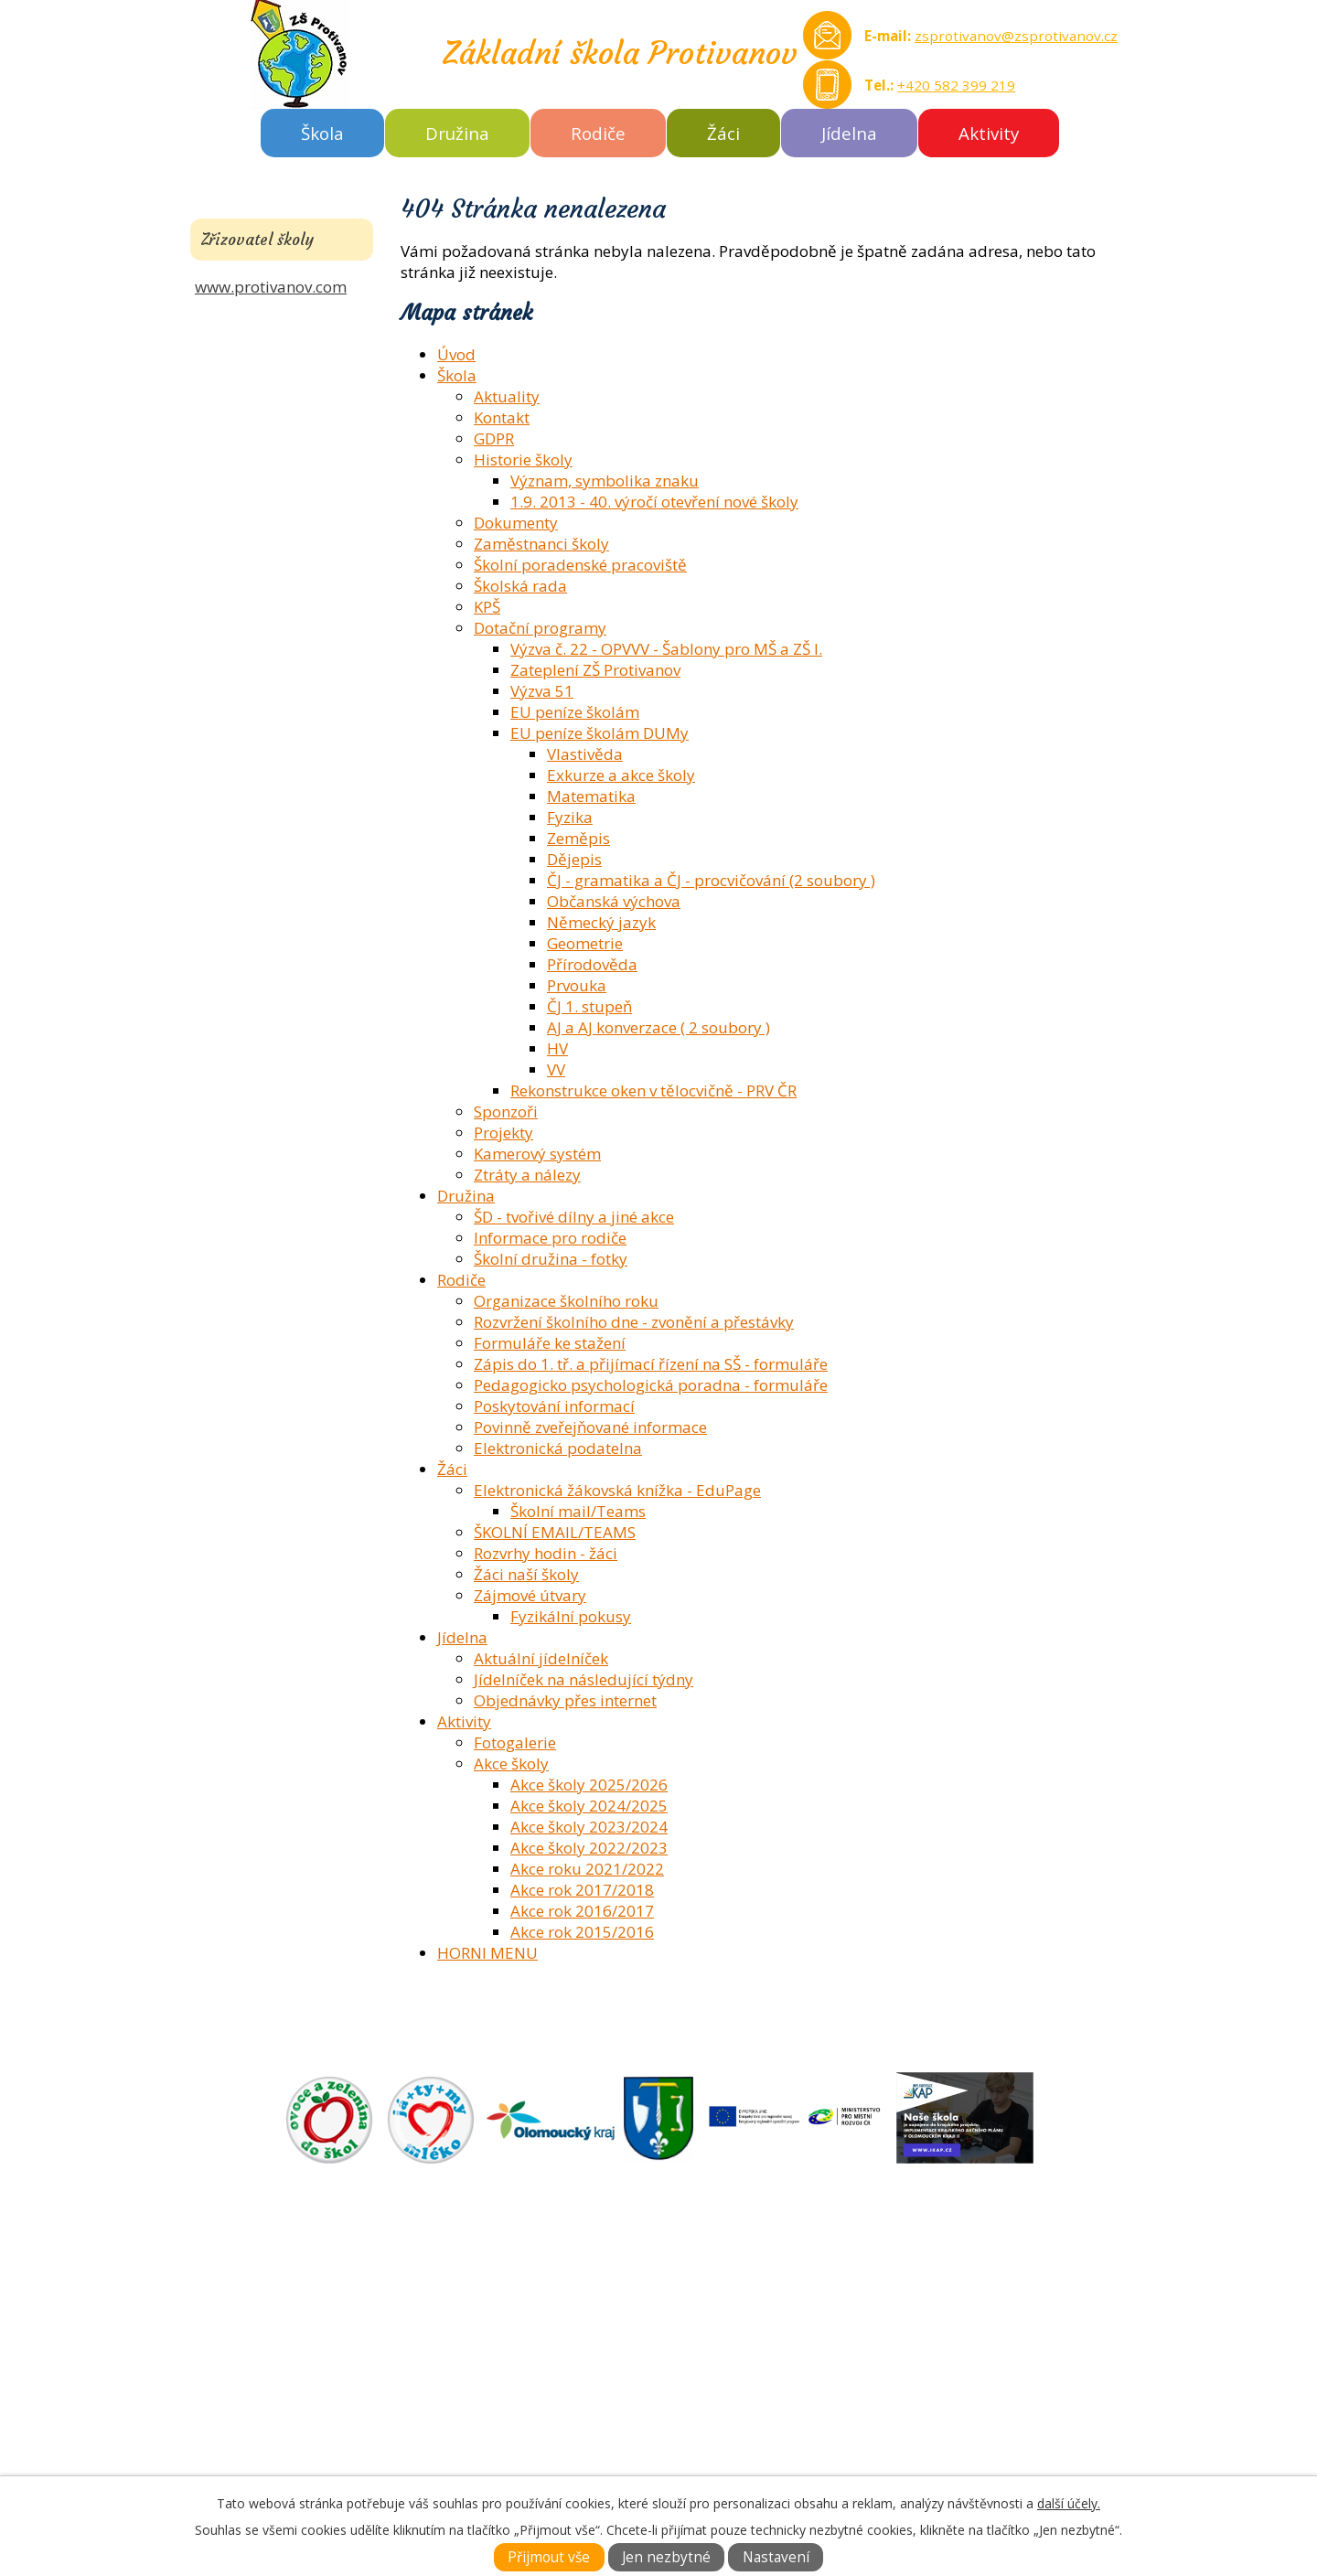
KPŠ (487, 606)
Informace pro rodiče (550, 1237)
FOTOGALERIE (714, 2342)
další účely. (1068, 2503)
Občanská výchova (613, 901)
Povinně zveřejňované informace (590, 1427)
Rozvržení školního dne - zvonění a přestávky (634, 1321)
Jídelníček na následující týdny (583, 1679)
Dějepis (574, 859)
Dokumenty (516, 522)
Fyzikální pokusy (570, 1616)
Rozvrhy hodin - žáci (545, 1553)
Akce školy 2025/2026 (589, 1784)
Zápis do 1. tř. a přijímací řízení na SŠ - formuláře (651, 1363)
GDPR (494, 438)
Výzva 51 (541, 690)
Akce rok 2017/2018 (582, 1889)
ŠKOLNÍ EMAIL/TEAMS (555, 1532)
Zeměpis (578, 838)
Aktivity (988, 133)
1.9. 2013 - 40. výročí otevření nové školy (654, 501)
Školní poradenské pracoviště (580, 564)
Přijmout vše (549, 2557)
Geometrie (585, 943)
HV (557, 1048)
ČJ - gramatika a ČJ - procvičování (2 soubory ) (711, 880)
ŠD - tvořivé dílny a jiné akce (574, 1216)
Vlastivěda (585, 753)
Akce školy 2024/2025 (589, 1805)
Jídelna (849, 133)
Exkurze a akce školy (621, 775)
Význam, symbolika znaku (604, 480)
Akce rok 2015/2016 (582, 1931)
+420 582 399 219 (956, 85)
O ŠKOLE (694, 2300)
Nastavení (776, 2557)
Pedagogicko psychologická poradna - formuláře (651, 1384)
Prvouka (576, 985)
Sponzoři (506, 1111)
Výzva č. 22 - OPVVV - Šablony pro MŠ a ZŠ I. (666, 648)
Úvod (456, 354)
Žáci (723, 133)
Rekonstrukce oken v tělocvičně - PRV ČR (653, 1090)
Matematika (591, 796)
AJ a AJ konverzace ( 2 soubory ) (658, 1027)
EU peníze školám (574, 711)
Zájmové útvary (530, 1595)
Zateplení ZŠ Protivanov (595, 669)
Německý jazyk (601, 922)
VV (556, 1069)
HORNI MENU (487, 1952)
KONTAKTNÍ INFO (727, 2363)
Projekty (503, 1132)
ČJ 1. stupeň (589, 1006)
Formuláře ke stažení (550, 1342)
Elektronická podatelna (558, 1448)
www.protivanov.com (271, 286)
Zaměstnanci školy (541, 543)
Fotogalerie (515, 1742)
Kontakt (502, 417)
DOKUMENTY (712, 2321)
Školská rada (520, 585)
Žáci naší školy (526, 1574)
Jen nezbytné (666, 2557)
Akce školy (511, 1763)
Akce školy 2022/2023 (589, 1847)
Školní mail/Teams (578, 1511)
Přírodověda (592, 964)
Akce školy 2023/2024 (589, 1826)
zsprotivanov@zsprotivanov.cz (1016, 36)
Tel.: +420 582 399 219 (313, 2447)
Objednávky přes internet (565, 1700)
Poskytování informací (554, 1405)
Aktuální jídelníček (541, 1658)
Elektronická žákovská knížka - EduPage (617, 1490)
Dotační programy (540, 627)
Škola (322, 133)
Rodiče (598, 133)
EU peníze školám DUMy (599, 732)
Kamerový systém (537, 1153)
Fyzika (570, 817)
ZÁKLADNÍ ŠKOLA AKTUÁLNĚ (767, 2279)
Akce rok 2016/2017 (582, 1910)
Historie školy (523, 459)
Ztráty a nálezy (527, 1174)
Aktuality (507, 396)
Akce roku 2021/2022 (587, 1868)
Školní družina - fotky (550, 1258)
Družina (457, 133)
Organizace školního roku (566, 1300)
